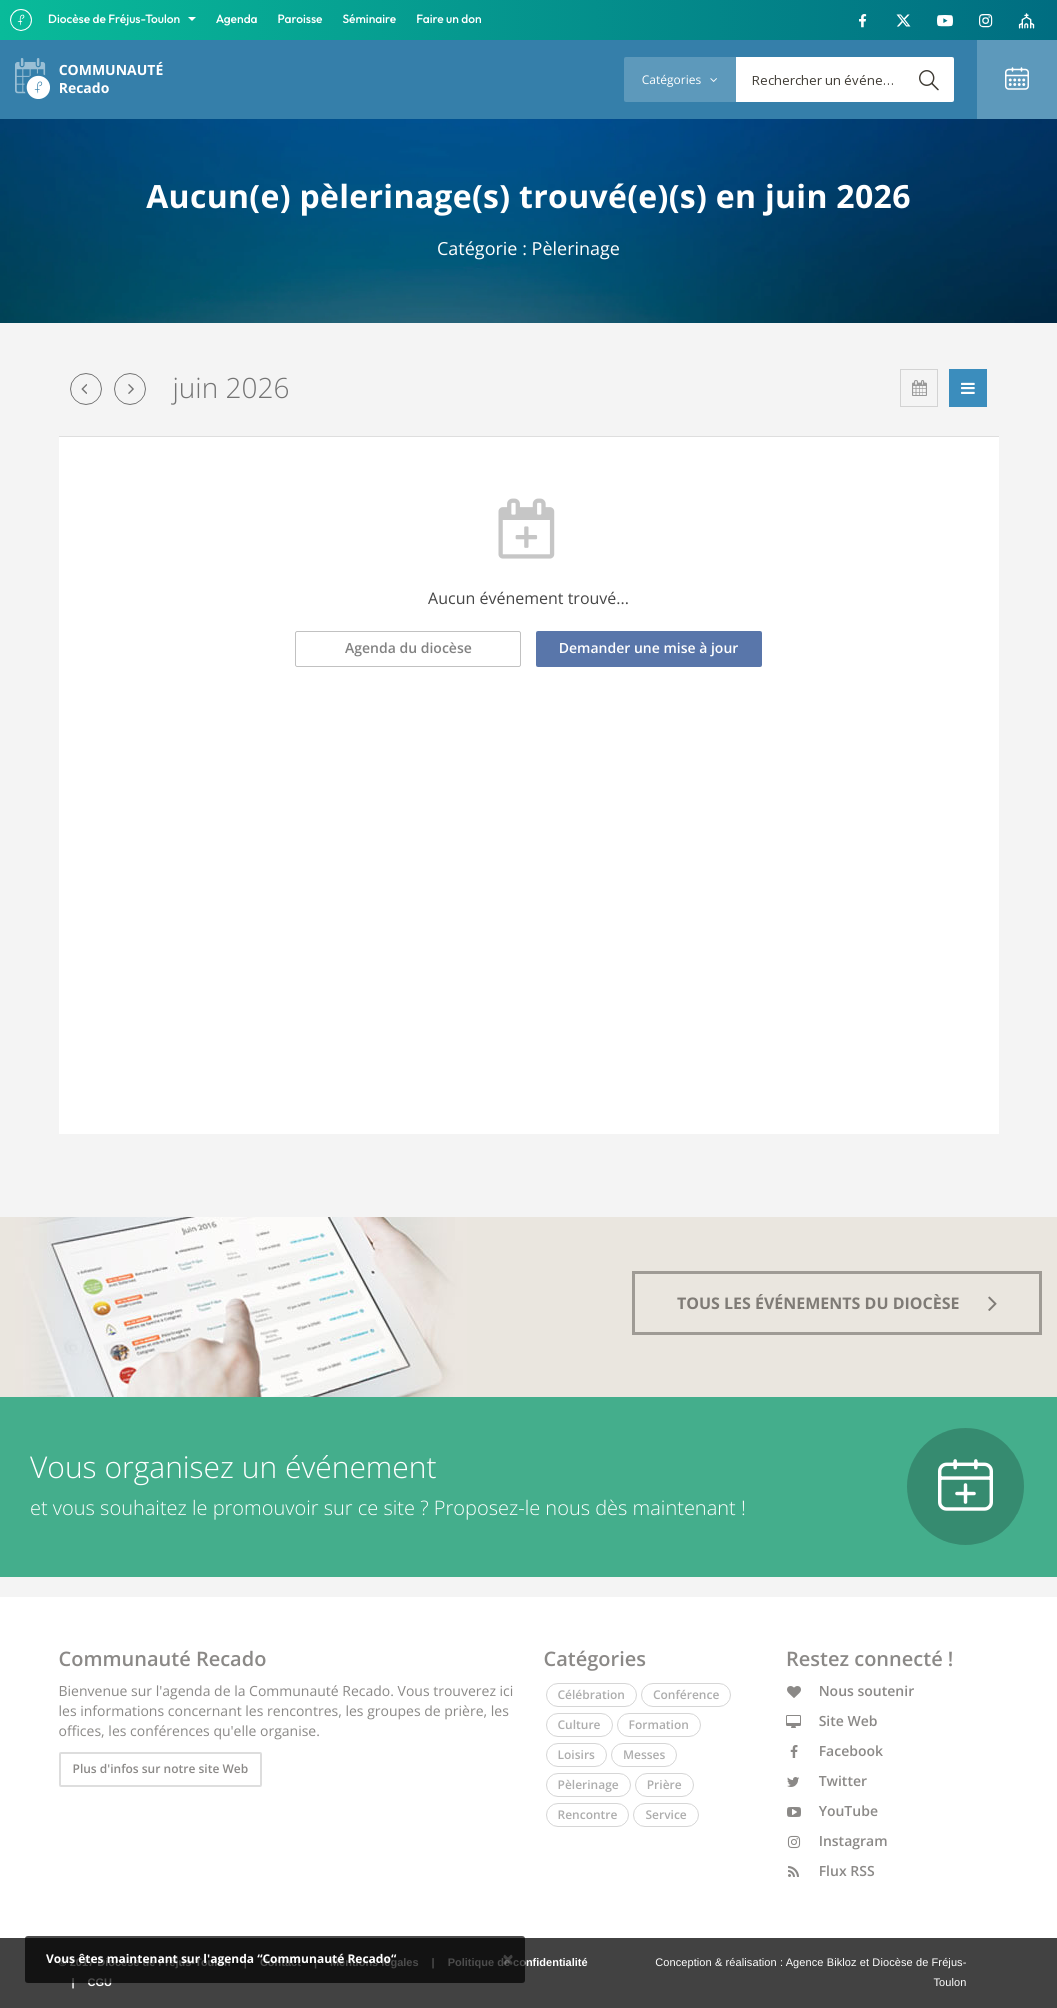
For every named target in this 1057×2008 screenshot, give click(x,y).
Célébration (591, 1694)
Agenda (237, 19)
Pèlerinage (588, 1784)
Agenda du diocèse (408, 648)
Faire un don (448, 19)
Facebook (834, 1751)
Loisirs (576, 1754)
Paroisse (300, 19)
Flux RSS (830, 1871)
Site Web (832, 1721)
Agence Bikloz (821, 1963)
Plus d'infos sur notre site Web (161, 1768)
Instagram (837, 1841)
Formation (659, 1724)
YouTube (832, 1811)
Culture (579, 1724)
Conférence (686, 1694)
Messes (644, 1754)
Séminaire (370, 19)
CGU (100, 1983)
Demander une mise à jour (649, 648)
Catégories (680, 79)
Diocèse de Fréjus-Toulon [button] (115, 19)
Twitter (826, 1781)
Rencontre (588, 1814)
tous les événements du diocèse (837, 1303)
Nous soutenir (850, 1691)
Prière (664, 1784)
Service (665, 1814)
